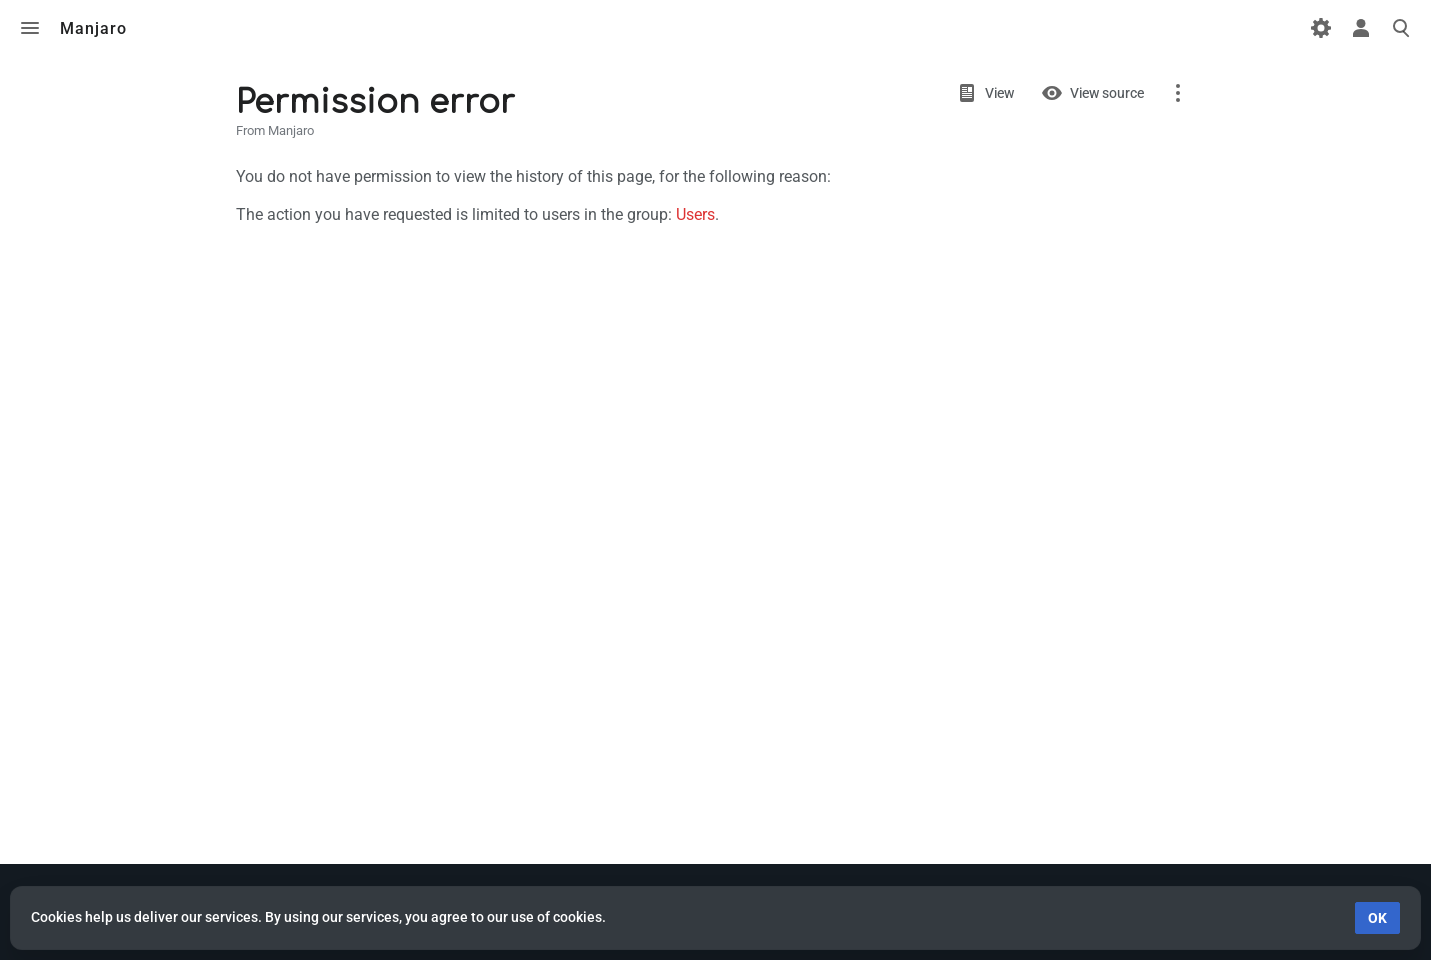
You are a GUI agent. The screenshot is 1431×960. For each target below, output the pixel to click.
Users (695, 214)
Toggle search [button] (1401, 28)
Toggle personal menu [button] (1361, 28)
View (999, 93)
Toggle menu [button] (30, 28)
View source (1107, 93)
